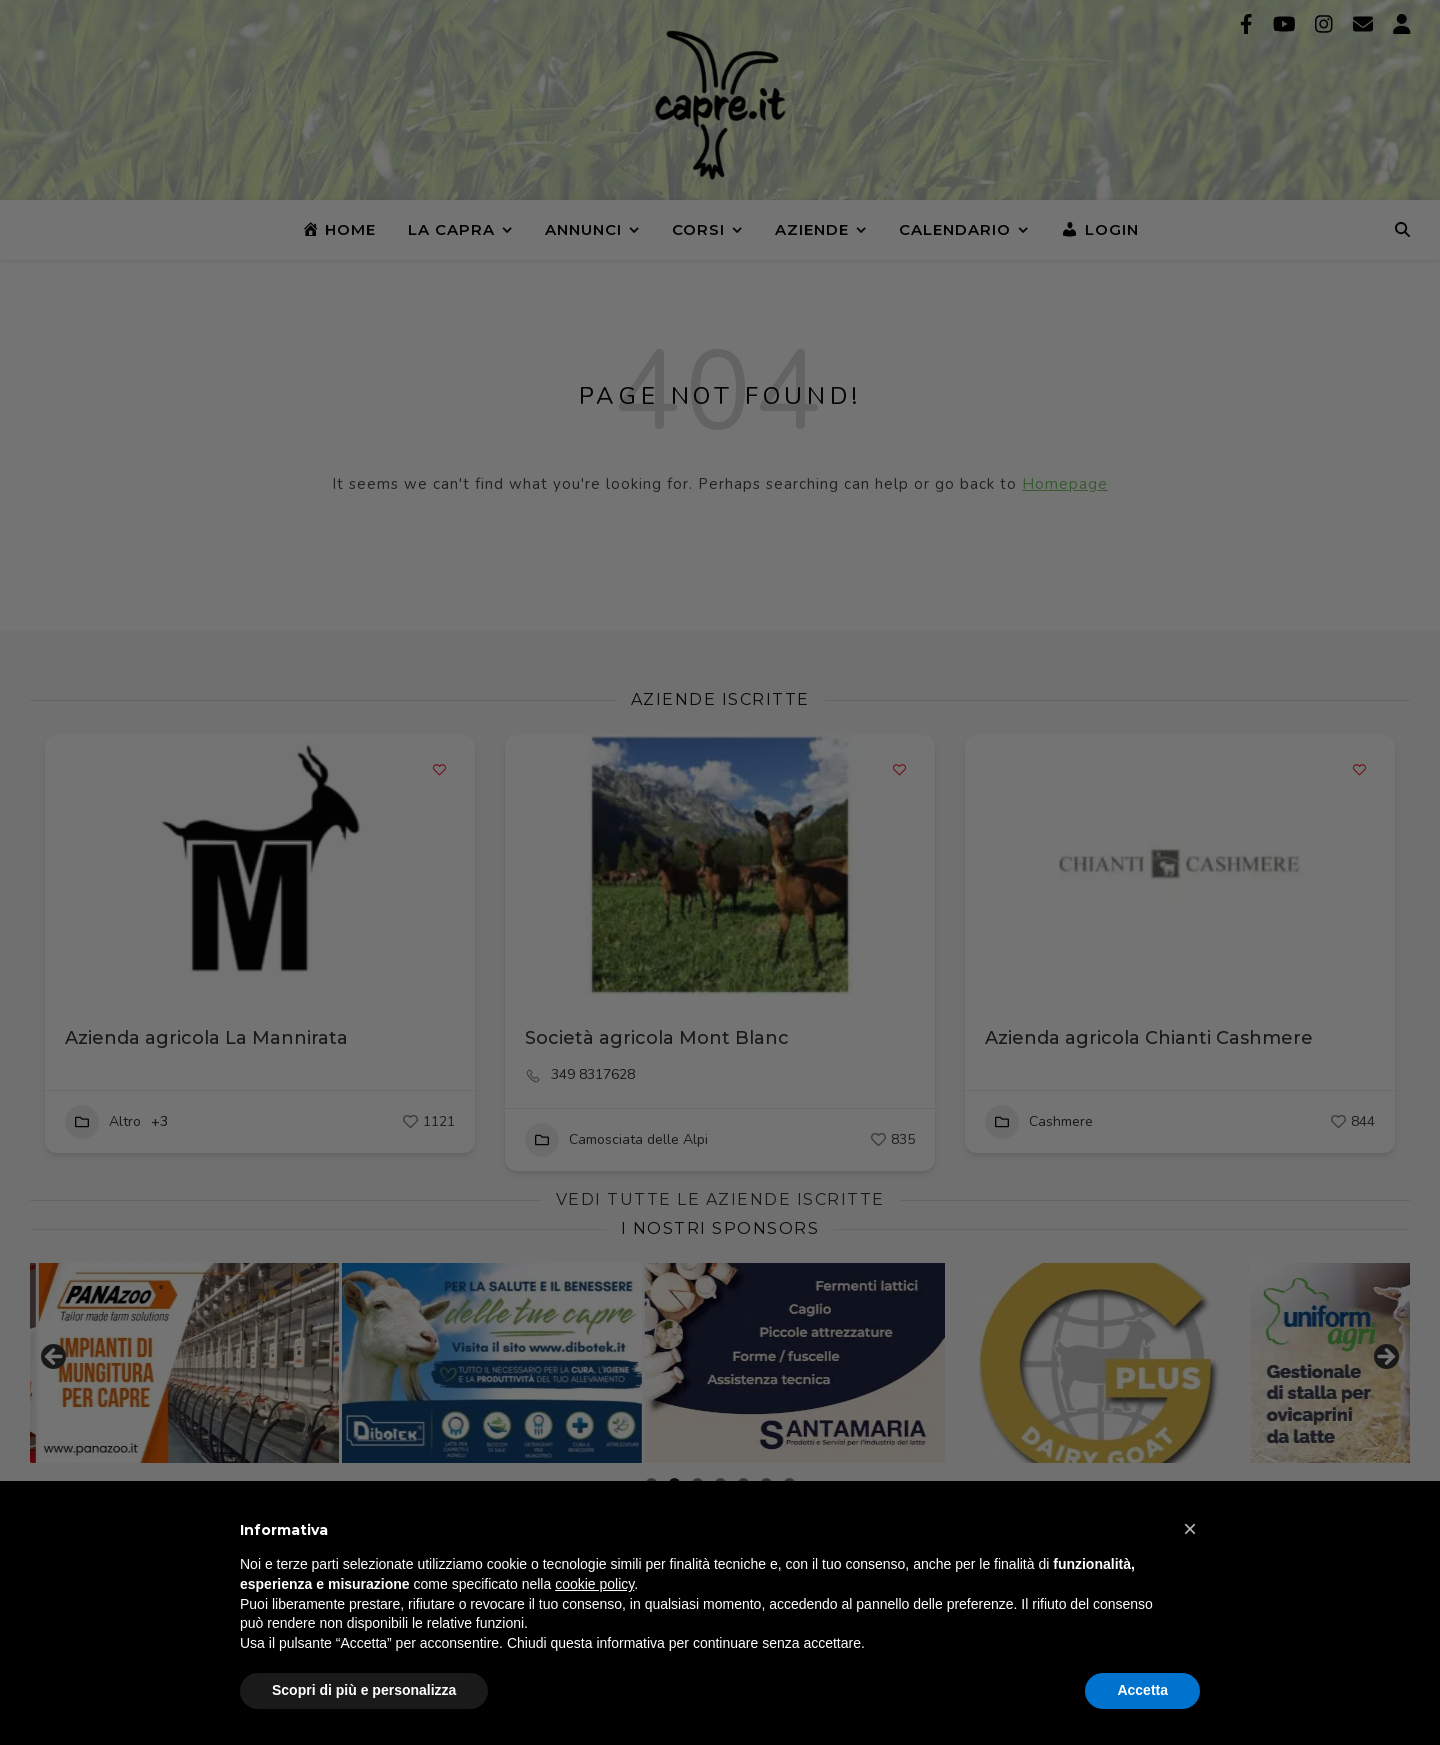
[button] (1190, 1529)
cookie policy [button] (594, 1584)
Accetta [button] (1142, 1690)
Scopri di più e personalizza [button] (364, 1690)
